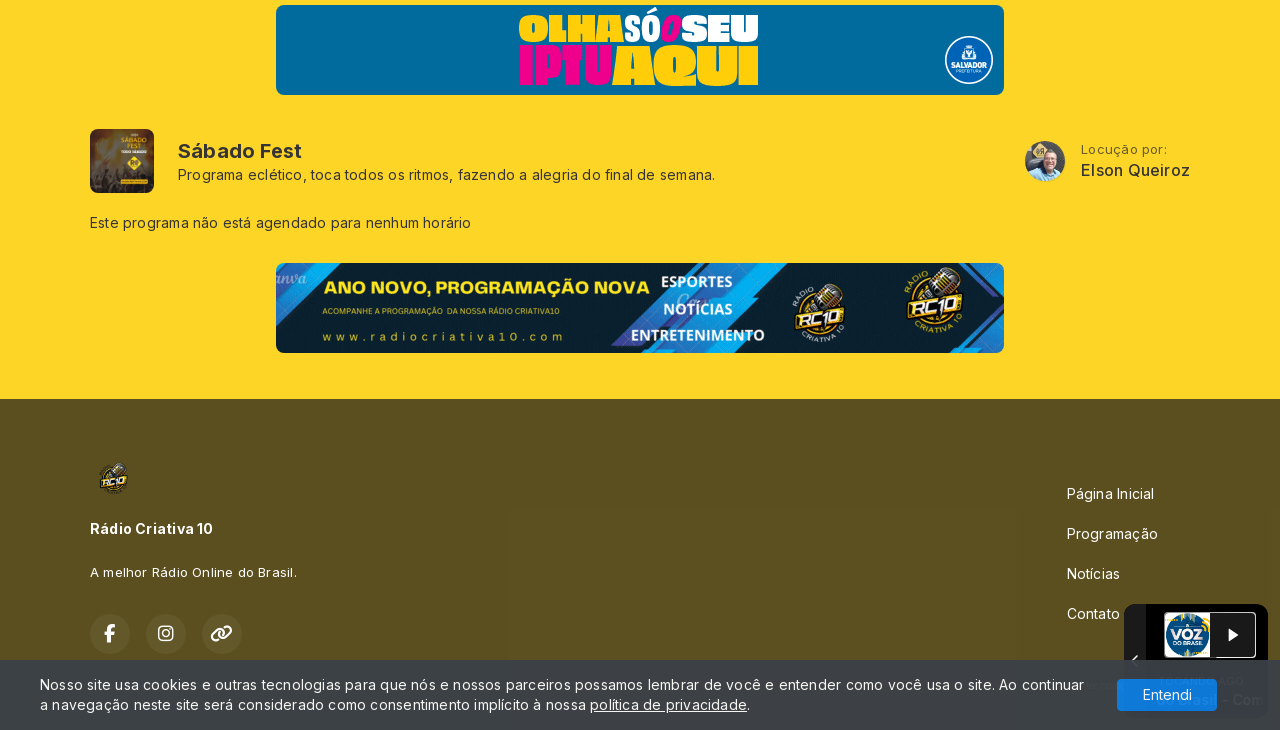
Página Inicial (1111, 493)
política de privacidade (668, 704)
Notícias (1094, 573)
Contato (1093, 613)
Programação (1112, 533)
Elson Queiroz (1135, 170)
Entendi (1167, 694)
